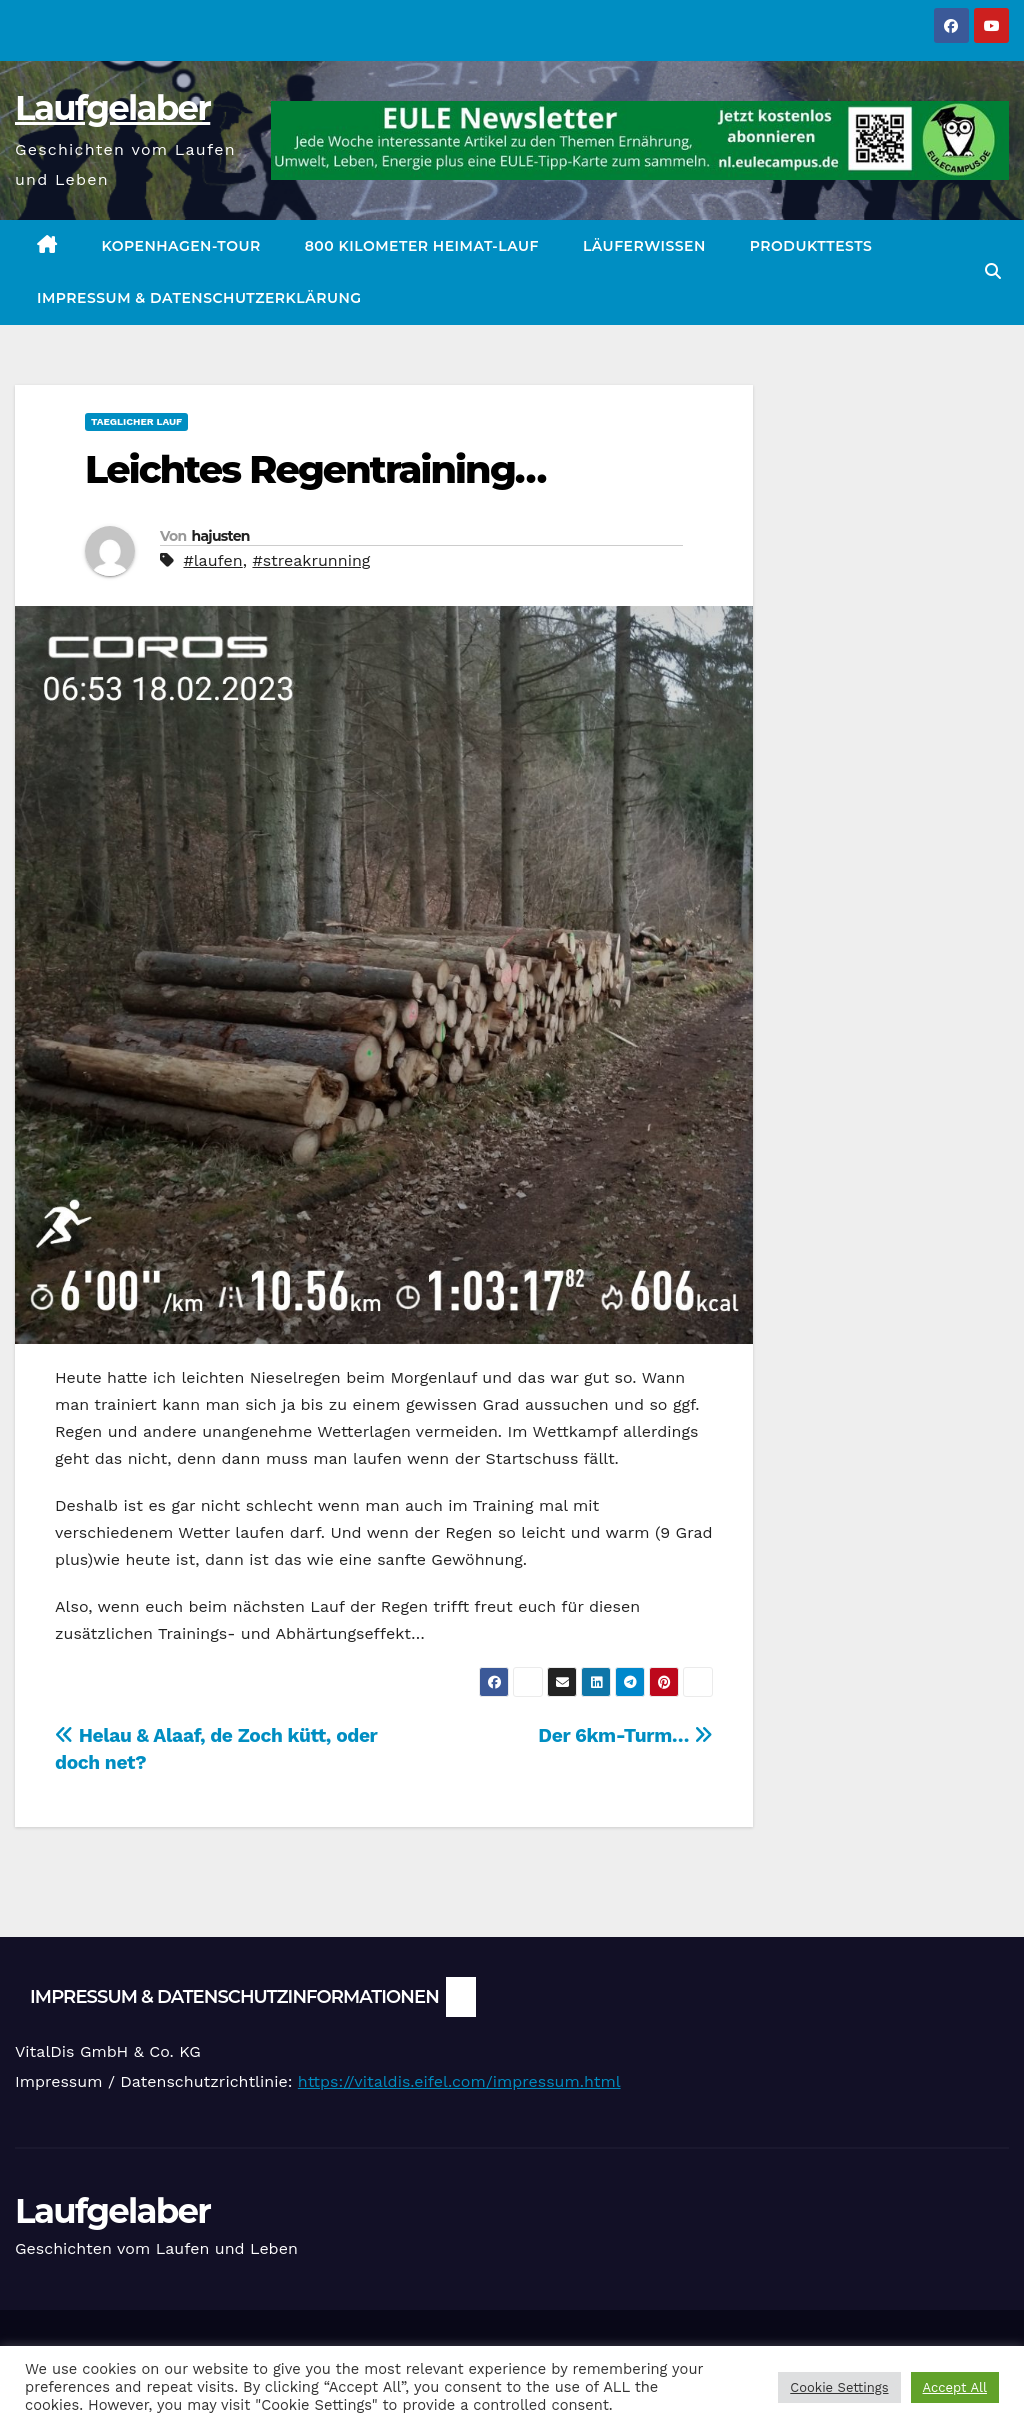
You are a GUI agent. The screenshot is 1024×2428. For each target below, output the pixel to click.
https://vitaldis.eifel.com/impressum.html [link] (459, 2081)
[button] (993, 271)
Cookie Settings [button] (839, 2387)
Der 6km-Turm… (625, 1735)
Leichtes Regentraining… (315, 469)
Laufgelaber (112, 108)
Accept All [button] (955, 2387)
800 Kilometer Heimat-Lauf (422, 246)
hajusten (220, 536)
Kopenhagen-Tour (181, 246)
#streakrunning (311, 560)
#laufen (212, 560)
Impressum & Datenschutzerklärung (199, 298)
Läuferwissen (644, 246)
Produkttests (811, 246)
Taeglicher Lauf (136, 421)
